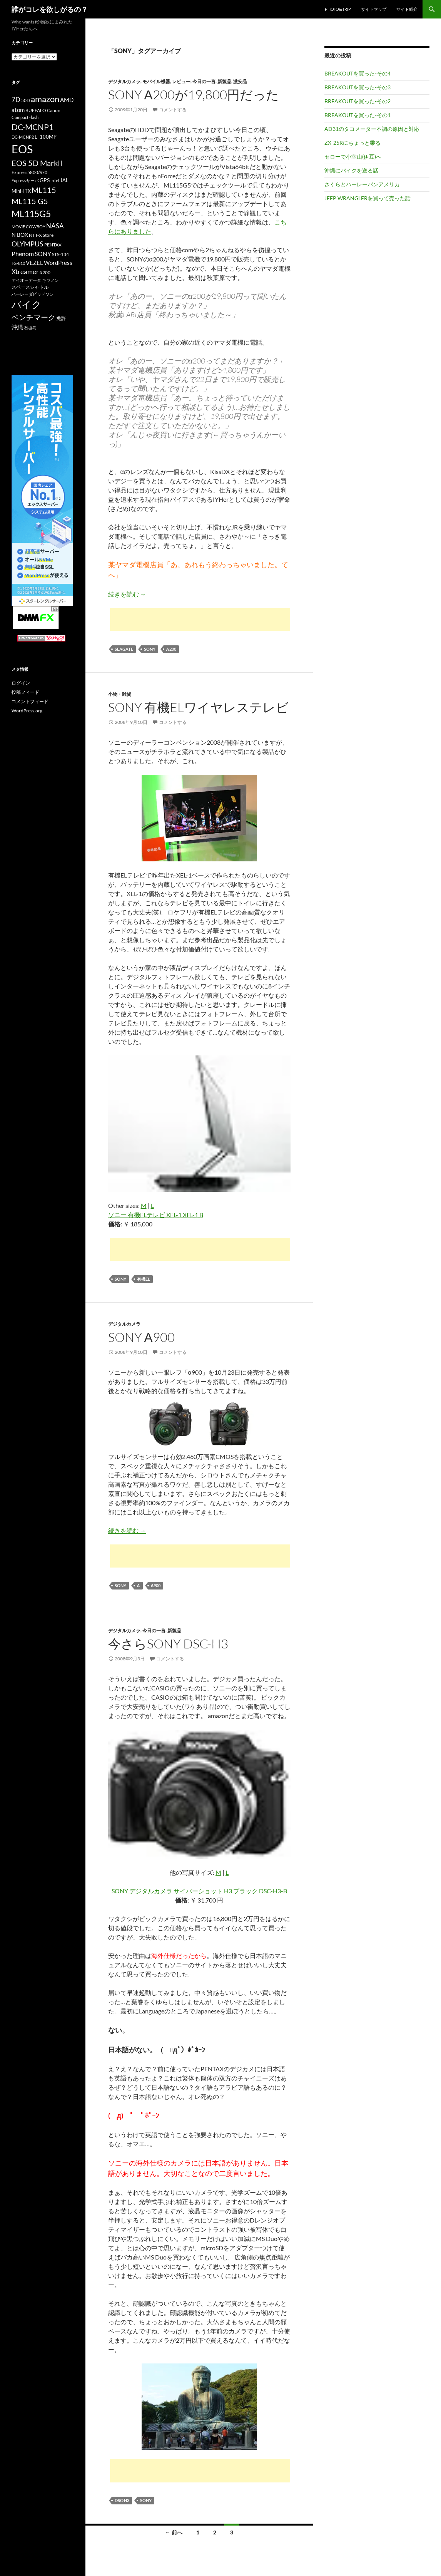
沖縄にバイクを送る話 (351, 170)
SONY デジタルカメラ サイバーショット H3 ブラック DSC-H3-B (199, 1890)
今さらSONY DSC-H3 (168, 1643)
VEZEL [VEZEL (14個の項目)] (34, 262)
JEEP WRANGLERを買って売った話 (367, 198)
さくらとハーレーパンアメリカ (362, 184)
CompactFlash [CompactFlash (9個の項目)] (25, 117)
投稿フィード (25, 692)
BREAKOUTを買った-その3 (357, 87)
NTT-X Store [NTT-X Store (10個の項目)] (41, 235)
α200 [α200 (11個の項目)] (45, 272)
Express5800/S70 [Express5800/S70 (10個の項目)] (29, 172)
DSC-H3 (122, 2500)
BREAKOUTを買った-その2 (357, 101)
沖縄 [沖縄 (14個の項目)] (17, 326)
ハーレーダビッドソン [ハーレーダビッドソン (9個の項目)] (33, 293)
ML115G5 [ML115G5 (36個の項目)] (31, 213)
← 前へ (173, 2532)
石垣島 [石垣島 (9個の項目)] (30, 327)
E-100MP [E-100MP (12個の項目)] (46, 137)
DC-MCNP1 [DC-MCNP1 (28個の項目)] (32, 127)
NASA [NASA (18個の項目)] (55, 226)
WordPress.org (27, 711)
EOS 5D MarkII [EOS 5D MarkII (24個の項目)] (37, 163)
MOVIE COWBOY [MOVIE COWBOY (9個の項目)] (28, 226)
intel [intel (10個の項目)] (54, 180)
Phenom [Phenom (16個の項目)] (23, 253)
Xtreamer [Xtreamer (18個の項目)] (25, 272)
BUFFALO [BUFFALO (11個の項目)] (35, 110)
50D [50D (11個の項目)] (25, 100)
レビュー (181, 81)
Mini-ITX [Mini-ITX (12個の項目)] (21, 191)
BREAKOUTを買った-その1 (357, 115)
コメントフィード (30, 701)
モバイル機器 (156, 81)
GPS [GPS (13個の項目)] (45, 180)
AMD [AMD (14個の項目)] (67, 99)
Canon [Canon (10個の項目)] (53, 110)
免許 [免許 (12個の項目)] (61, 318)
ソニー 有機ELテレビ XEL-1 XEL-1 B (155, 1214)
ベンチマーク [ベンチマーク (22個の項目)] (33, 317)
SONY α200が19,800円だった (193, 94)
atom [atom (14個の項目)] (18, 109)
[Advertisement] (200, 619)
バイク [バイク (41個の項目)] (27, 304)
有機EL (143, 1278)
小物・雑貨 (119, 694)
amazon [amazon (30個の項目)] (45, 99)
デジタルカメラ (124, 81)
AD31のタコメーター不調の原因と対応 (371, 129)
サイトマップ (373, 9)
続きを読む (127, 594)
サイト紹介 (407, 9)
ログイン (21, 683)
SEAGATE (124, 649)
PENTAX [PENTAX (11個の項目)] (53, 245)
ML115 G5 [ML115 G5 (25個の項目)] (30, 201)
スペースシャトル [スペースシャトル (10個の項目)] (30, 287)
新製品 (224, 81)
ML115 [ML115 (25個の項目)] (44, 189)
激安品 (240, 81)
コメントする (173, 109)
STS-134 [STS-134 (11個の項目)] (60, 254)
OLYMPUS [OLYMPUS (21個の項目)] (27, 244)
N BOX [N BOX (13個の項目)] (20, 234)
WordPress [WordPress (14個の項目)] (58, 262)
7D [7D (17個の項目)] (16, 100)
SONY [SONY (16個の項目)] (43, 253)
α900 (156, 1585)
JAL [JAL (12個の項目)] (64, 180)
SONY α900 (141, 1337)
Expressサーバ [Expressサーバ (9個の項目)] (25, 180)
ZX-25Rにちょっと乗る (352, 142)
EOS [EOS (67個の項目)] (22, 149)
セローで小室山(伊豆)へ (352, 156)
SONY (149, 649)
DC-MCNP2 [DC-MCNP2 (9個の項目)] (23, 136)
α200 (171, 649)
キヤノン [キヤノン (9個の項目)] (50, 280)
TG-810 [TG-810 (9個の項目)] (18, 263)
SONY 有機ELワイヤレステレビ (198, 707)
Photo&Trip (338, 9)
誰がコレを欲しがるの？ (50, 9)
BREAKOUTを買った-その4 (357, 73)
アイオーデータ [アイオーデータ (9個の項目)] (26, 280)
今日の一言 (203, 81)
